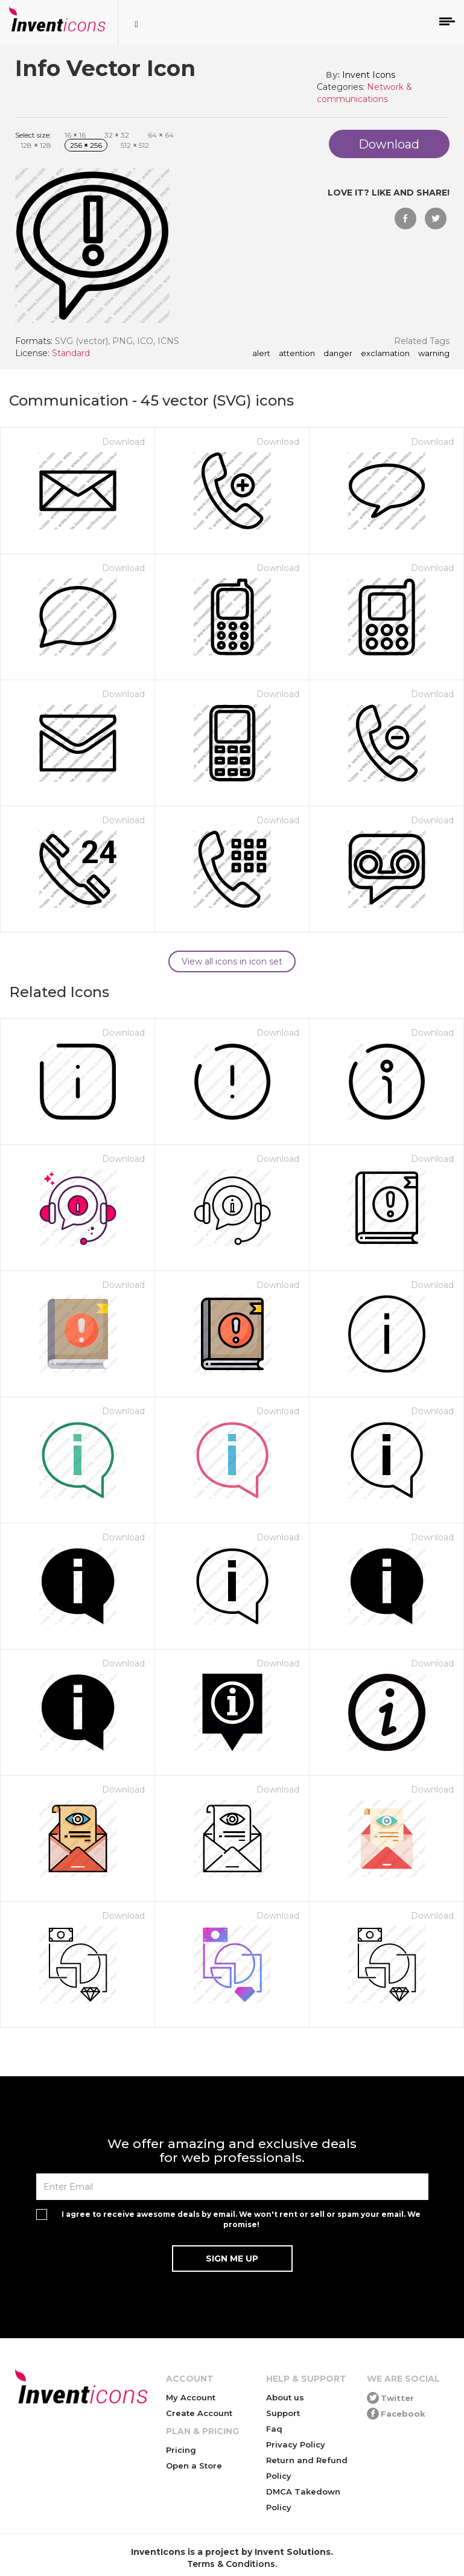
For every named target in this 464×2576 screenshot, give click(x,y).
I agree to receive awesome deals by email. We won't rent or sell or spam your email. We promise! (241, 2219)
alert (261, 353)
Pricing (181, 2450)
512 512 (135, 145)
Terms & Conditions (231, 2563)
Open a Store (194, 2465)
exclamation (385, 353)
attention (297, 353)
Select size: (33, 134)
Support (283, 2413)
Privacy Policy (295, 2444)
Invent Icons (368, 74)
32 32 (116, 134)
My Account (190, 2397)
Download (123, 441)
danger (337, 353)
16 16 (75, 134)
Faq (274, 2429)
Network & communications (364, 92)
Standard (71, 353)
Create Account (199, 2413)
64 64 (161, 134)
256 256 (86, 145)
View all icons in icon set (232, 961)
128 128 (36, 145)
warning (434, 353)
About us (285, 2397)
